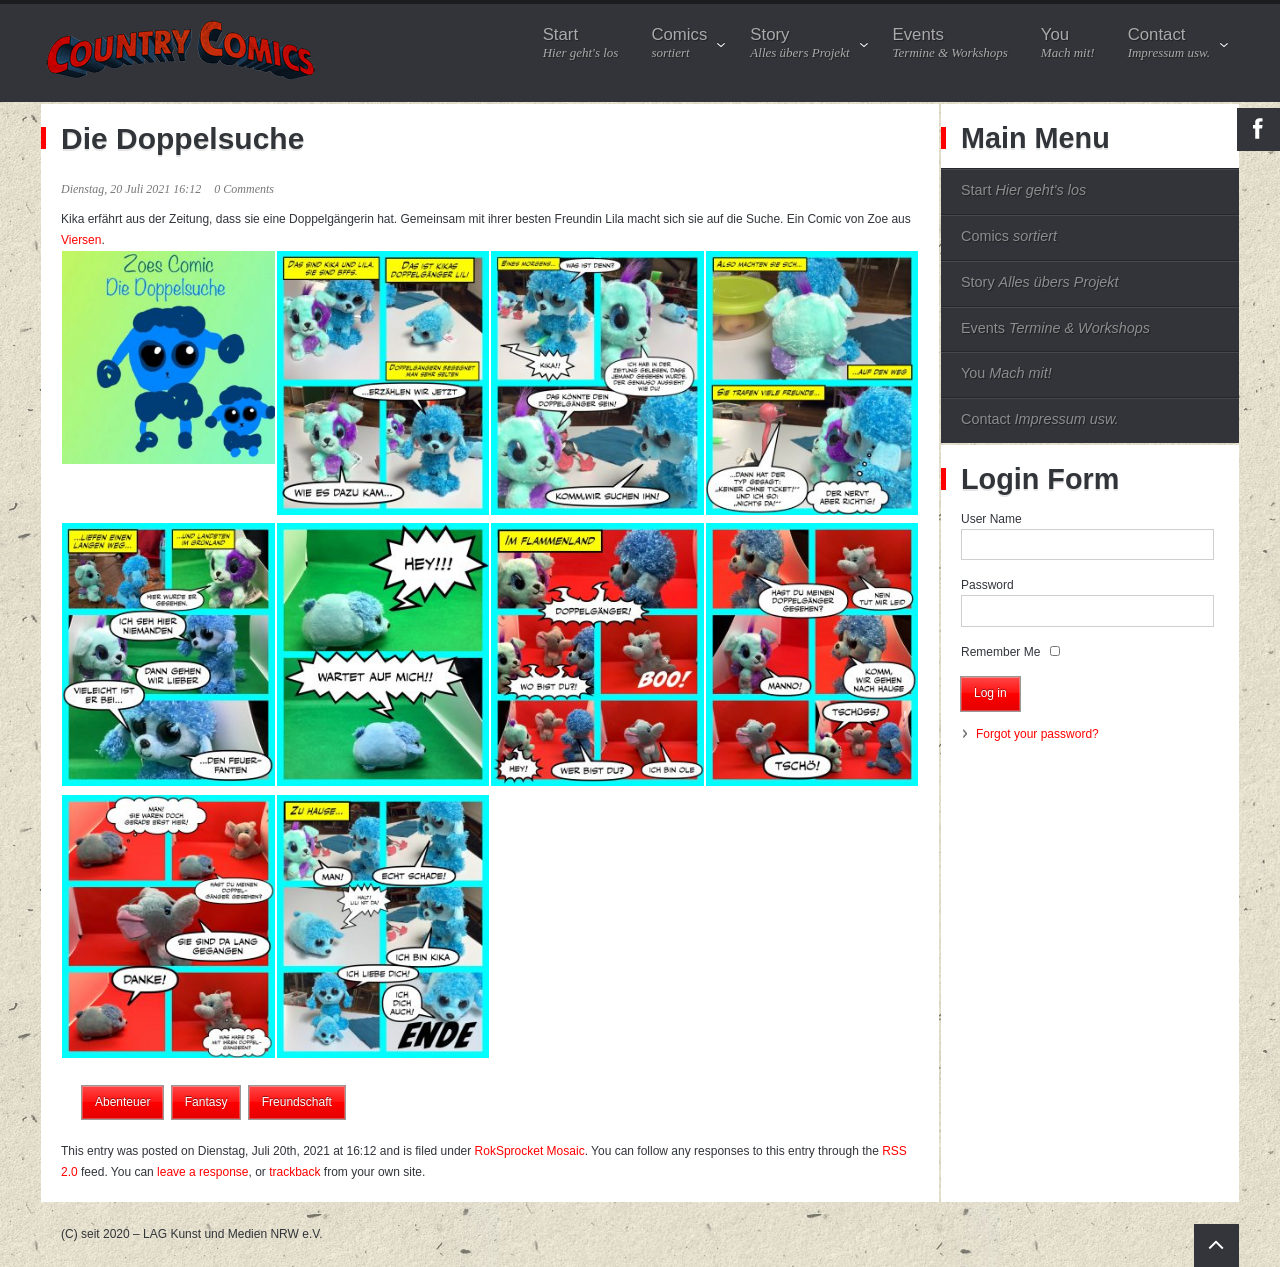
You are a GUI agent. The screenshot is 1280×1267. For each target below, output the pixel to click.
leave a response (202, 1172)
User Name (991, 519)
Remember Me (1000, 652)
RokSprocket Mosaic (530, 1151)
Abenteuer (122, 1102)
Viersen (81, 240)
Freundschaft (297, 1102)
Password (987, 585)
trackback (294, 1172)
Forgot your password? (1037, 734)
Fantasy (206, 1102)
